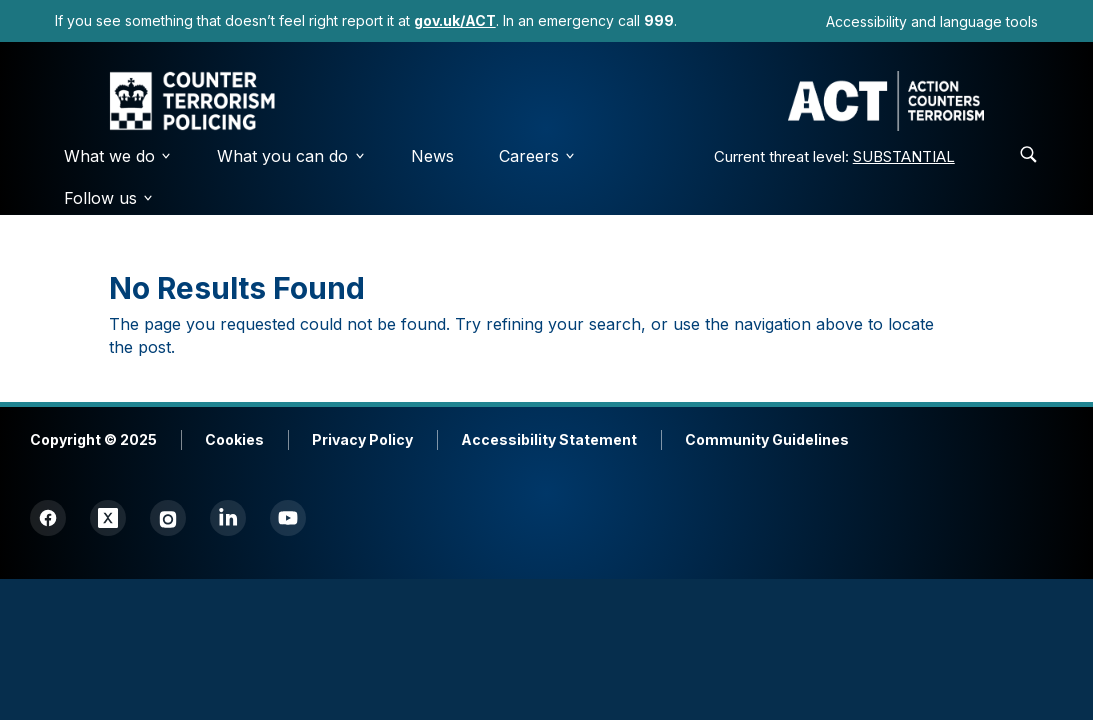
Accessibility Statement (549, 439)
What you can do (291, 156)
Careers (538, 156)
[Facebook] (48, 518)
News (432, 156)
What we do (118, 156)
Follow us (109, 198)
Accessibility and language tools (932, 21)
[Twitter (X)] (108, 518)
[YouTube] (288, 518)
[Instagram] (168, 518)
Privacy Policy (362, 439)
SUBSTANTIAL (904, 156)
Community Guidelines (767, 439)
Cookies (234, 439)
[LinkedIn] (228, 518)
